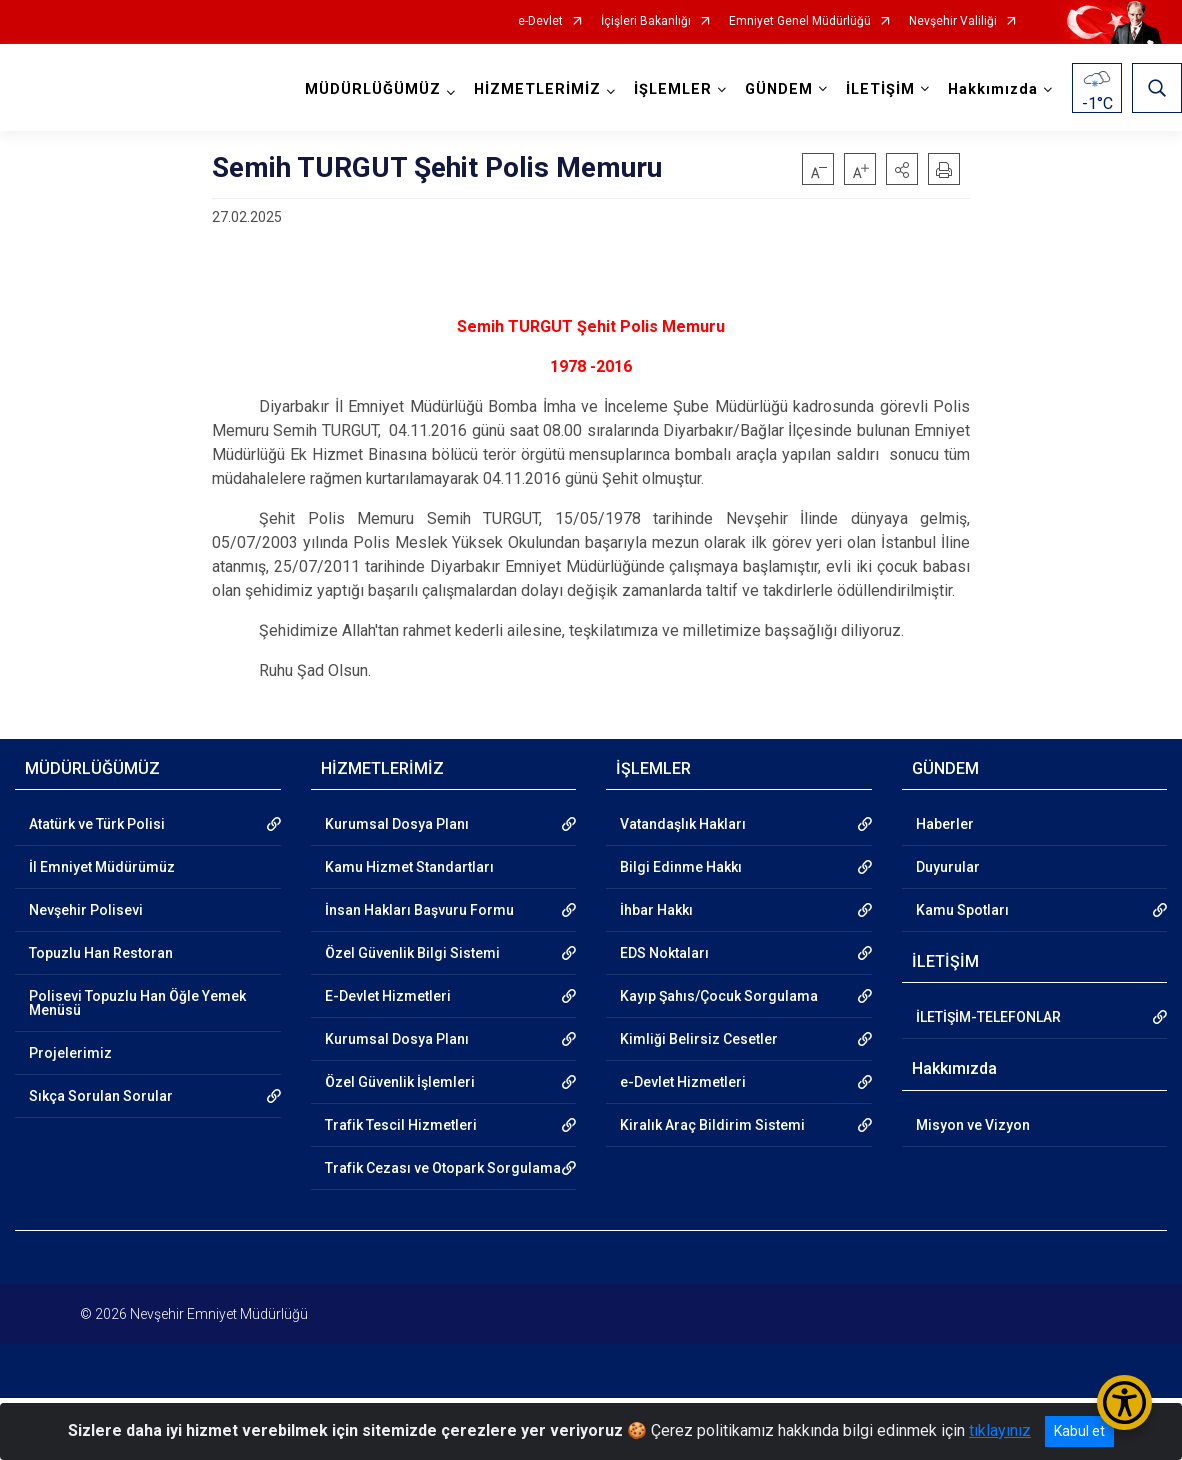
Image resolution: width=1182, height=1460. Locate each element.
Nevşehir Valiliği (953, 21)
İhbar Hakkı (656, 910)
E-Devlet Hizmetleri (388, 996)
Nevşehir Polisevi (86, 910)
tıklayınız (1000, 1430)
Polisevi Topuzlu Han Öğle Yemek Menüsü (137, 1003)
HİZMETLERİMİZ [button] (537, 89)
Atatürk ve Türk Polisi (97, 824)
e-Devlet (540, 21)
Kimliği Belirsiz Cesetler (699, 1039)
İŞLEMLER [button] (673, 89)
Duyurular (948, 867)
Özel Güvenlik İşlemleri (400, 1082)
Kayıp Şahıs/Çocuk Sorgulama (719, 996)
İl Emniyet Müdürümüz (102, 867)
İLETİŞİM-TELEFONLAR (988, 1017)
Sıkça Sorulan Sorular (101, 1096)
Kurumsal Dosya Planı (397, 824)
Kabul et (1079, 1431)
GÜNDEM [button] (779, 89)
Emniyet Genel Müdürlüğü (800, 21)
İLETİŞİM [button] (880, 89)
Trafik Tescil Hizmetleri (401, 1125)
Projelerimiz (70, 1053)
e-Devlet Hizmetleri (683, 1082)
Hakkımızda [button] (993, 89)
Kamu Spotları (962, 910)
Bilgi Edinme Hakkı (681, 867)
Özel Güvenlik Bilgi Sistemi (412, 953)
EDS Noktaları (664, 953)
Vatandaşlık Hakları (683, 824)
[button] (902, 169)
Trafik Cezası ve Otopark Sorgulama (443, 1168)
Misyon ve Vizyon (973, 1125)
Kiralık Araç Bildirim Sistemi (712, 1125)
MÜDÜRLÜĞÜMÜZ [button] (373, 89)
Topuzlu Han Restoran (101, 953)
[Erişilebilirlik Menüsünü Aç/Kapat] (1124, 1402)
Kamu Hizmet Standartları (409, 867)
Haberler (945, 824)
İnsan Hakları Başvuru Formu (419, 910)
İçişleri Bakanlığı (646, 21)
